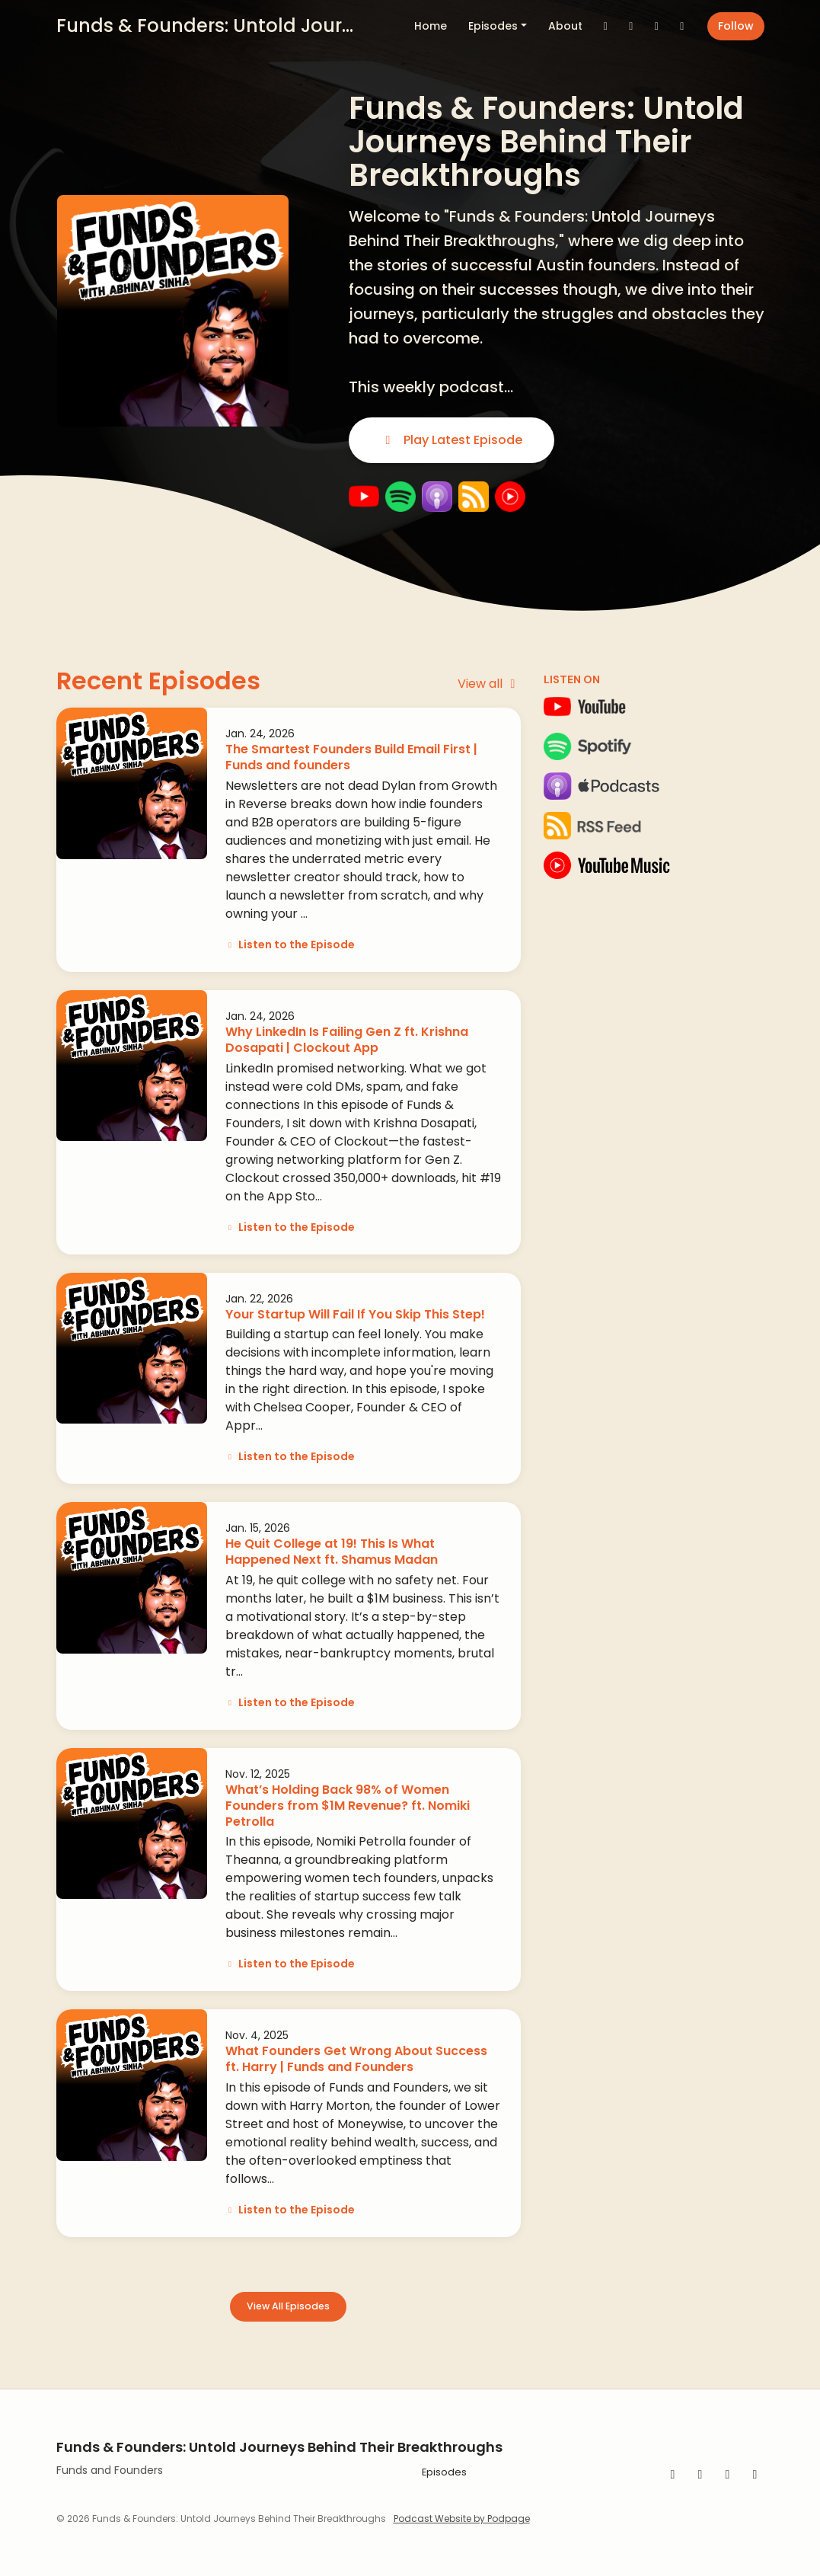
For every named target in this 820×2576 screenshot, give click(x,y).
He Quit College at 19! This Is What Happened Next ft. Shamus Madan (331, 1551)
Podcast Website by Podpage (462, 2518)
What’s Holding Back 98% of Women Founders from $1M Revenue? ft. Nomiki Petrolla (347, 1805)
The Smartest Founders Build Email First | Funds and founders (351, 757)
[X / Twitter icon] (755, 2475)
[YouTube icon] (700, 2475)
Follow (736, 26)
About (565, 26)
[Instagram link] (631, 26)
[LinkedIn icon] (673, 2475)
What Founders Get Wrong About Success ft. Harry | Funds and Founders (356, 2059)
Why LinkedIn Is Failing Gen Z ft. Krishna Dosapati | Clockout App (346, 1039)
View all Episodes (288, 2306)
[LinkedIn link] (682, 26)
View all (489, 683)
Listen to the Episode (290, 944)
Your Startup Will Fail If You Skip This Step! (355, 1314)
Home (430, 26)
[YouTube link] (657, 26)
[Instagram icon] (727, 2475)
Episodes (493, 26)
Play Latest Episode (451, 440)
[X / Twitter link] (606, 26)
